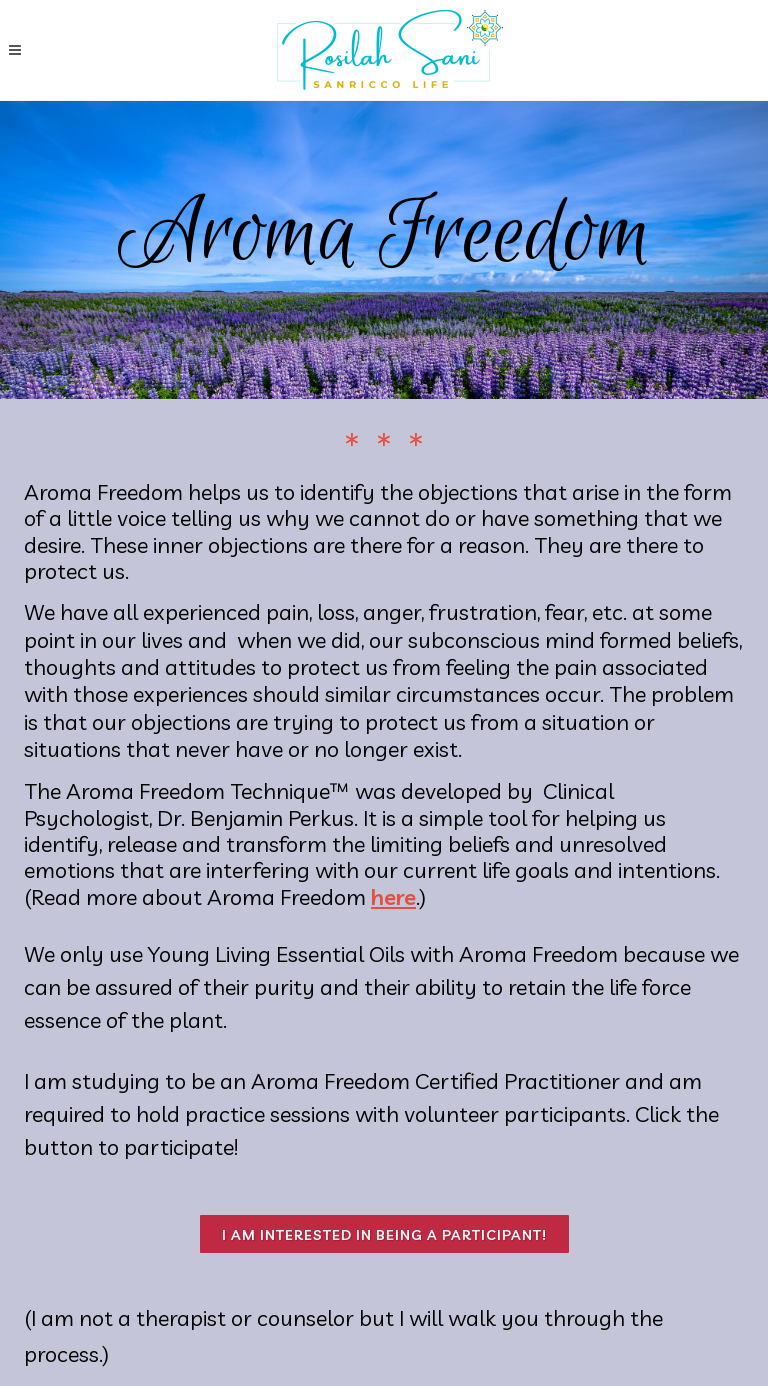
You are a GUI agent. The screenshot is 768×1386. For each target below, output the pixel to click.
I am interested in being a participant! (384, 1235)
